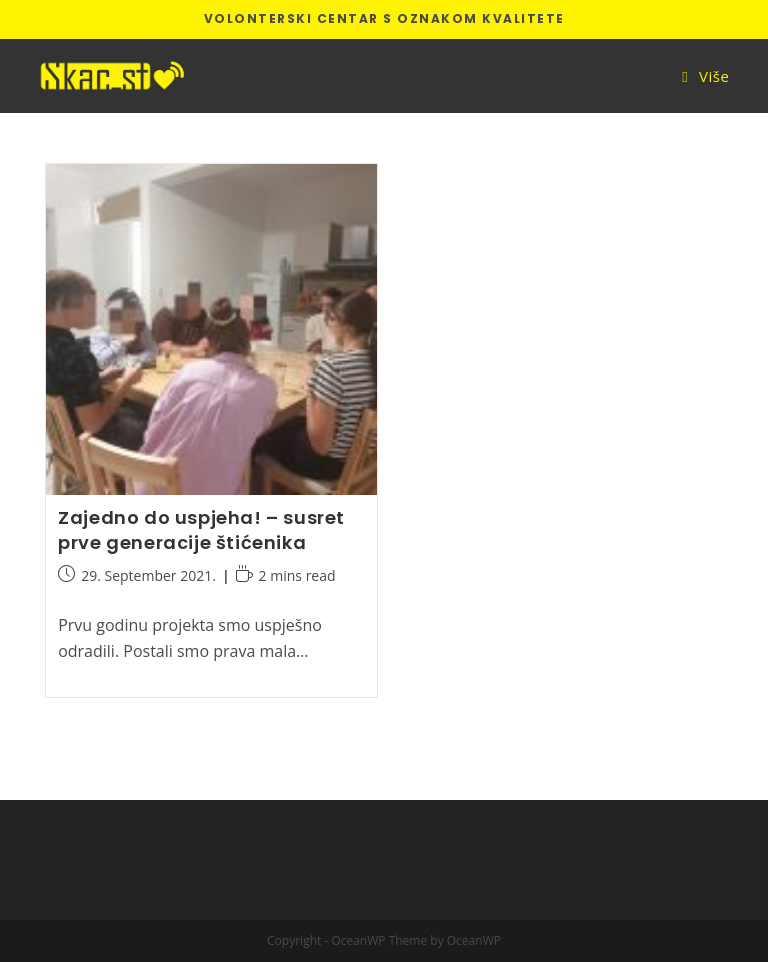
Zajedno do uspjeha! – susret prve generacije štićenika (201, 530)
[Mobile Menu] (705, 76)
